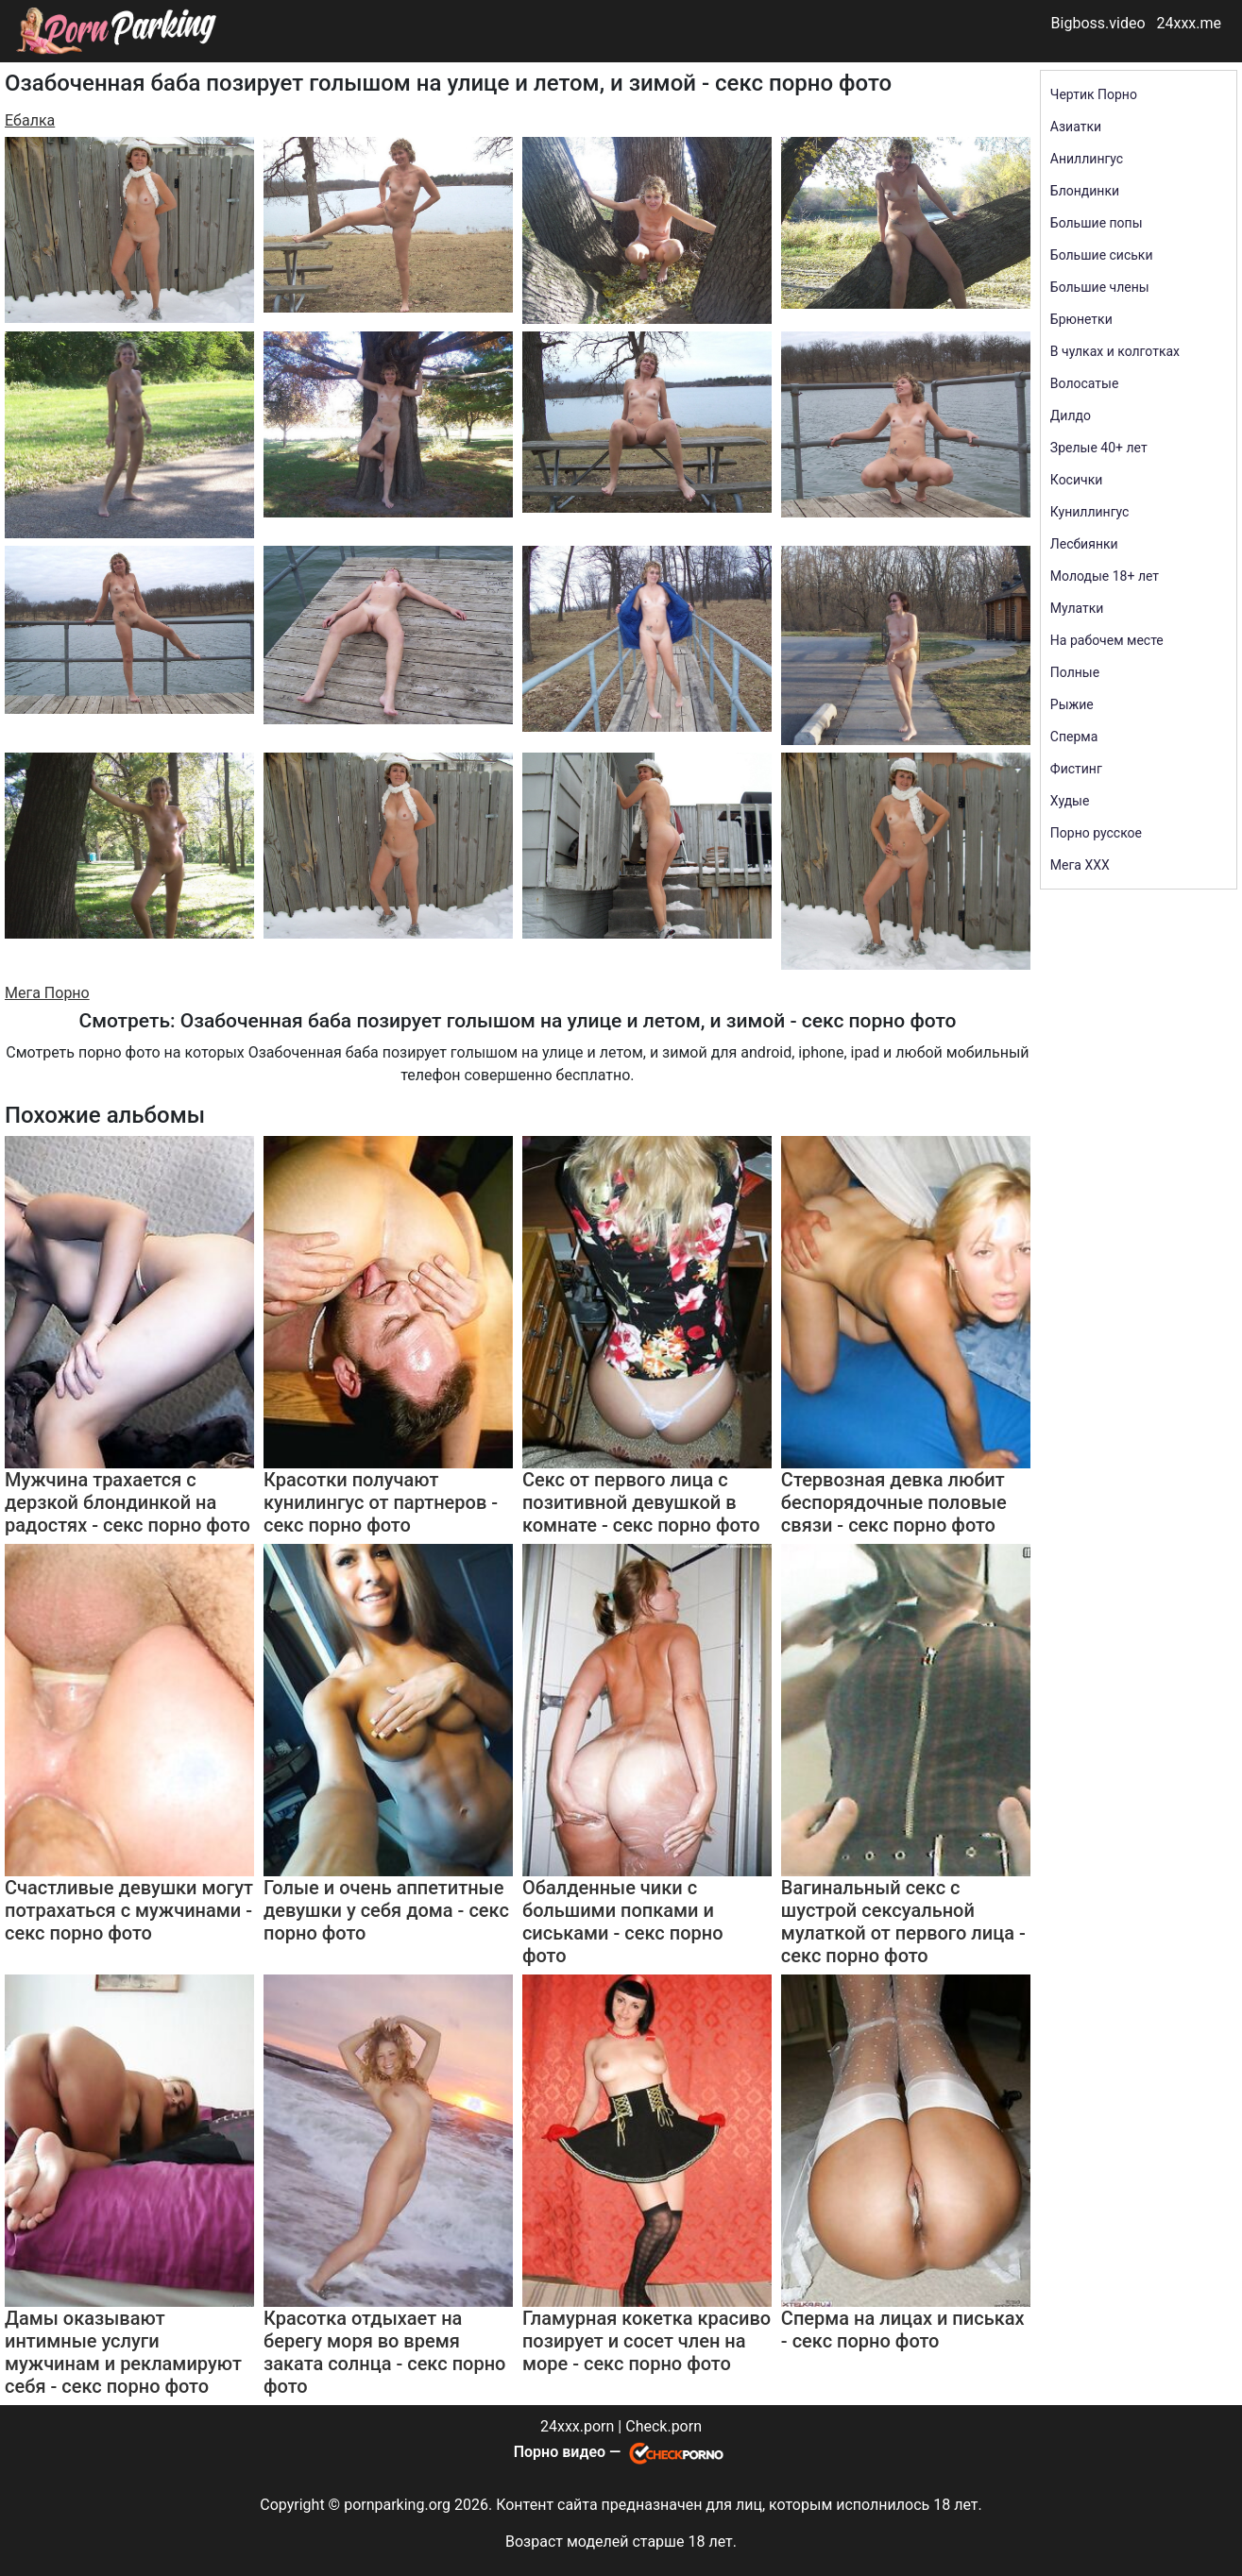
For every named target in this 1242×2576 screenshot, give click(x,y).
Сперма (1073, 736)
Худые (1070, 800)
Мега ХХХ (1080, 865)
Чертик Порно (1093, 94)
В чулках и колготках (1115, 351)
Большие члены (1099, 287)
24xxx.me (1188, 23)
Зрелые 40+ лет (1099, 447)
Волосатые (1084, 383)
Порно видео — (569, 2452)
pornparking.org (397, 2505)
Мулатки (1077, 608)
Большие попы (1096, 222)
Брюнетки (1081, 319)
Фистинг (1076, 768)
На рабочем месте (1107, 640)
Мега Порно (47, 993)
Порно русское (1096, 832)
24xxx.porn (577, 2426)
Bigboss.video (1098, 23)
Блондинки (1084, 190)
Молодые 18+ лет (1104, 576)
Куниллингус (1090, 511)
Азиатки (1075, 126)
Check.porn (663, 2426)
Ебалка (30, 120)
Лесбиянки (1084, 543)
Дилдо (1070, 415)
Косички (1076, 479)
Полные (1074, 672)
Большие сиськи (1101, 255)
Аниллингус (1086, 158)
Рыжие (1072, 704)
